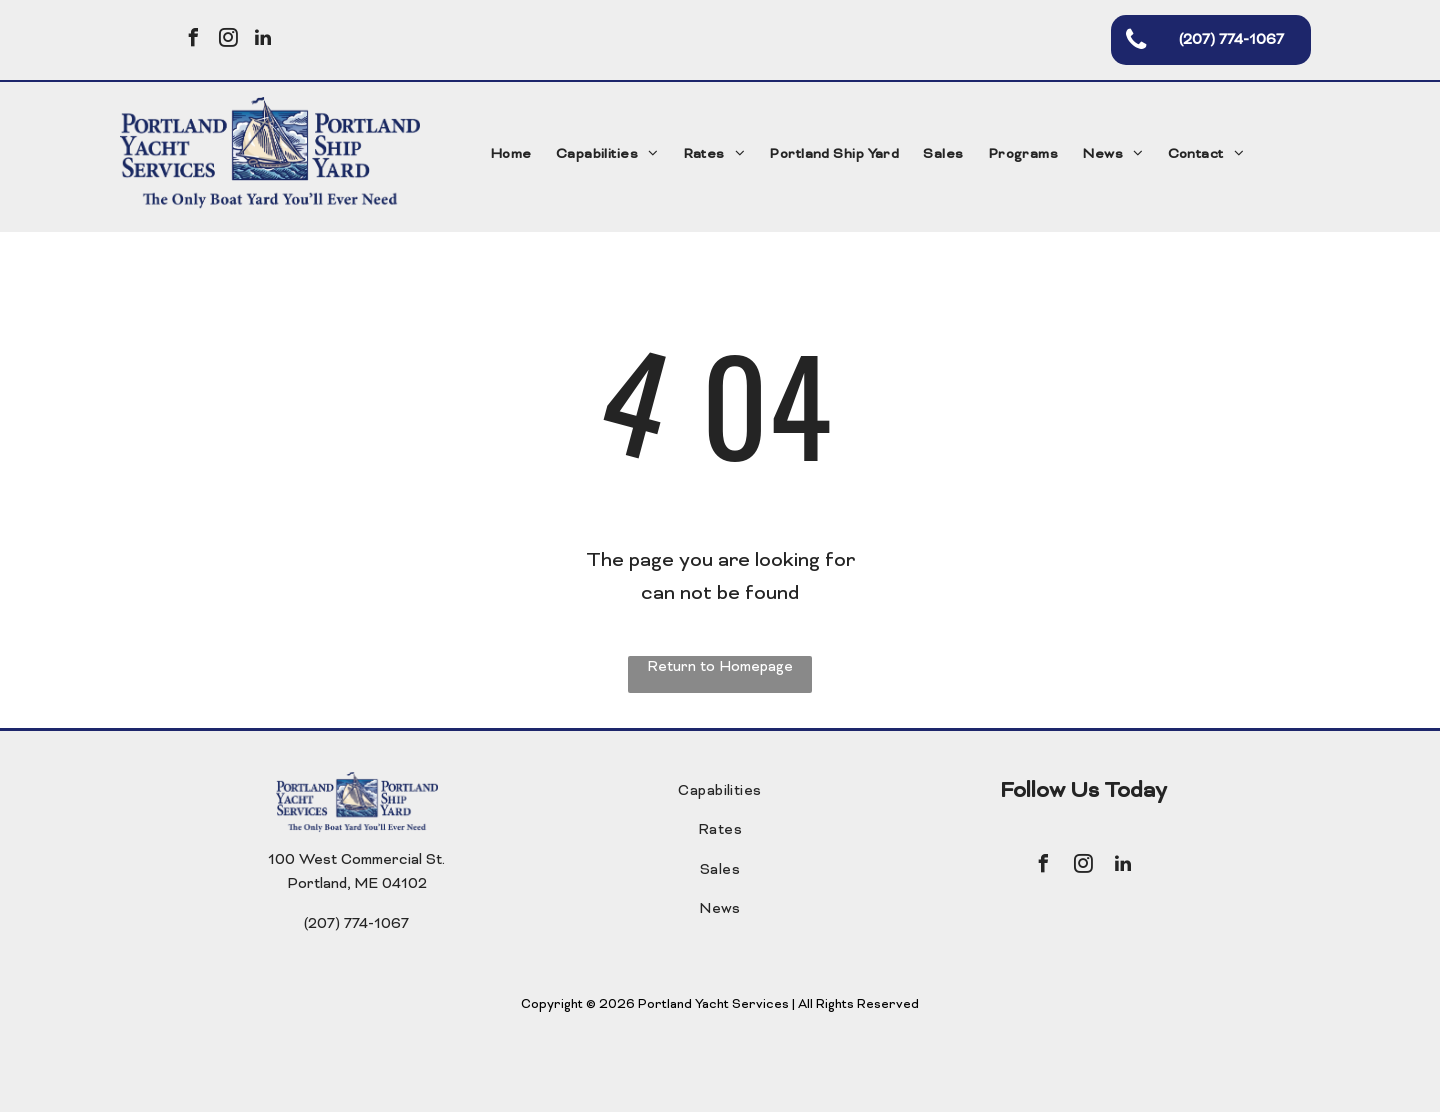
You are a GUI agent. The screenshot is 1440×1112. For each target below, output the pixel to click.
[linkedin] (263, 40)
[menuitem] (511, 155)
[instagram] (228, 40)
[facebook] (193, 40)
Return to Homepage (720, 667)
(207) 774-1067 (356, 924)
